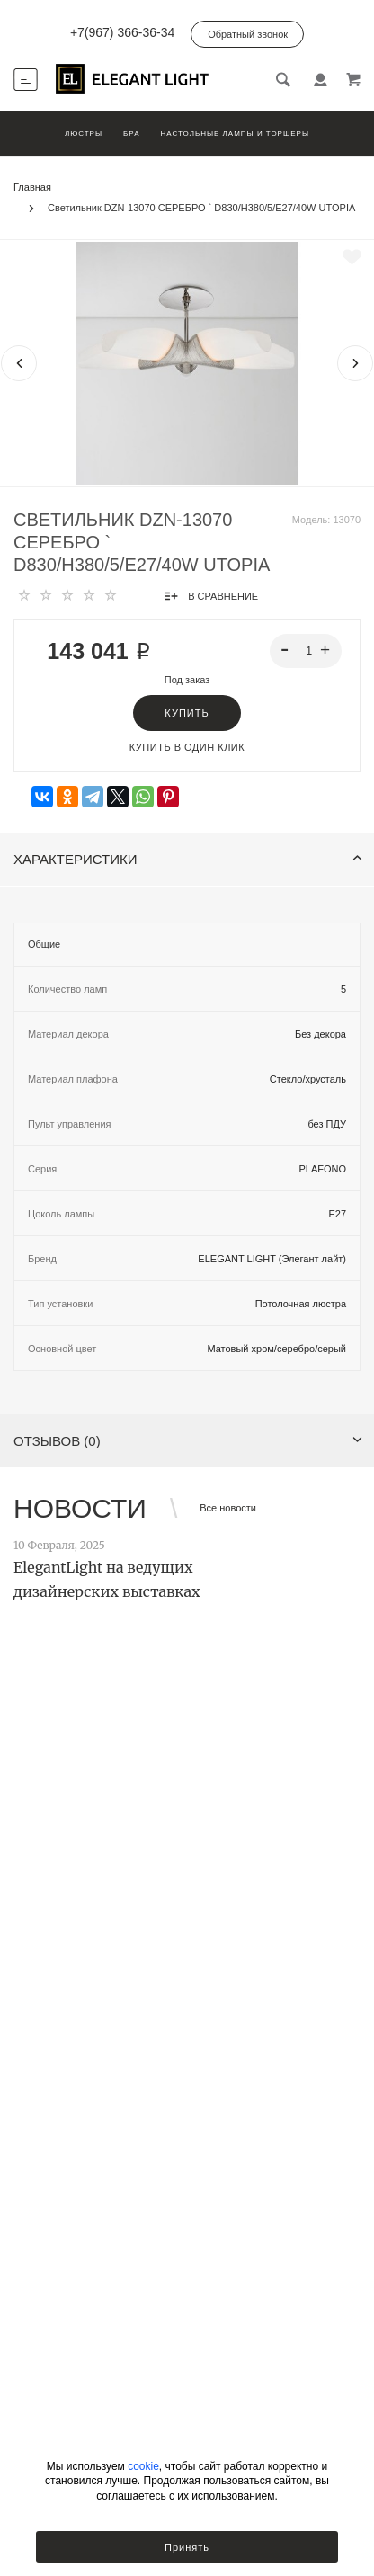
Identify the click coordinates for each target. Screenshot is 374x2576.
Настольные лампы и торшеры (235, 133)
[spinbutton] (306, 651)
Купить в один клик (187, 747)
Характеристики (187, 859)
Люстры (83, 133)
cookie (143, 2466)
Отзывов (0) (187, 1440)
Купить (187, 713)
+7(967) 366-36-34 (122, 32)
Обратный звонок (248, 34)
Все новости (228, 1507)
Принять (187, 2547)
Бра (131, 133)
